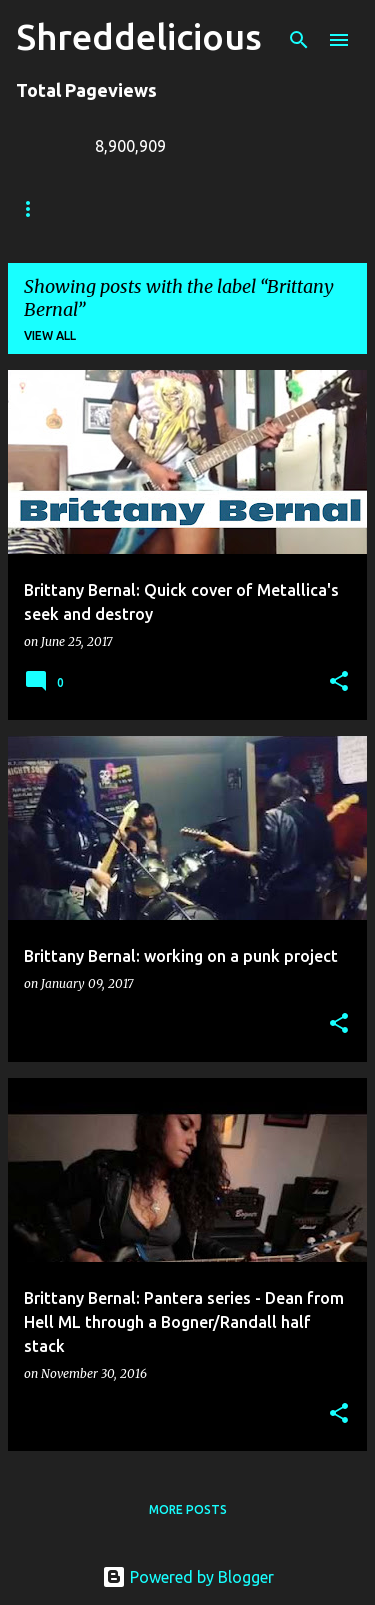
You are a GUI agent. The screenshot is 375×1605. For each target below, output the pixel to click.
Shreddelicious (139, 36)
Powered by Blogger (188, 1577)
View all (50, 335)
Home (35, 208)
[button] (339, 682)
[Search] (299, 40)
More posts (188, 1509)
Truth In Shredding (165, 208)
